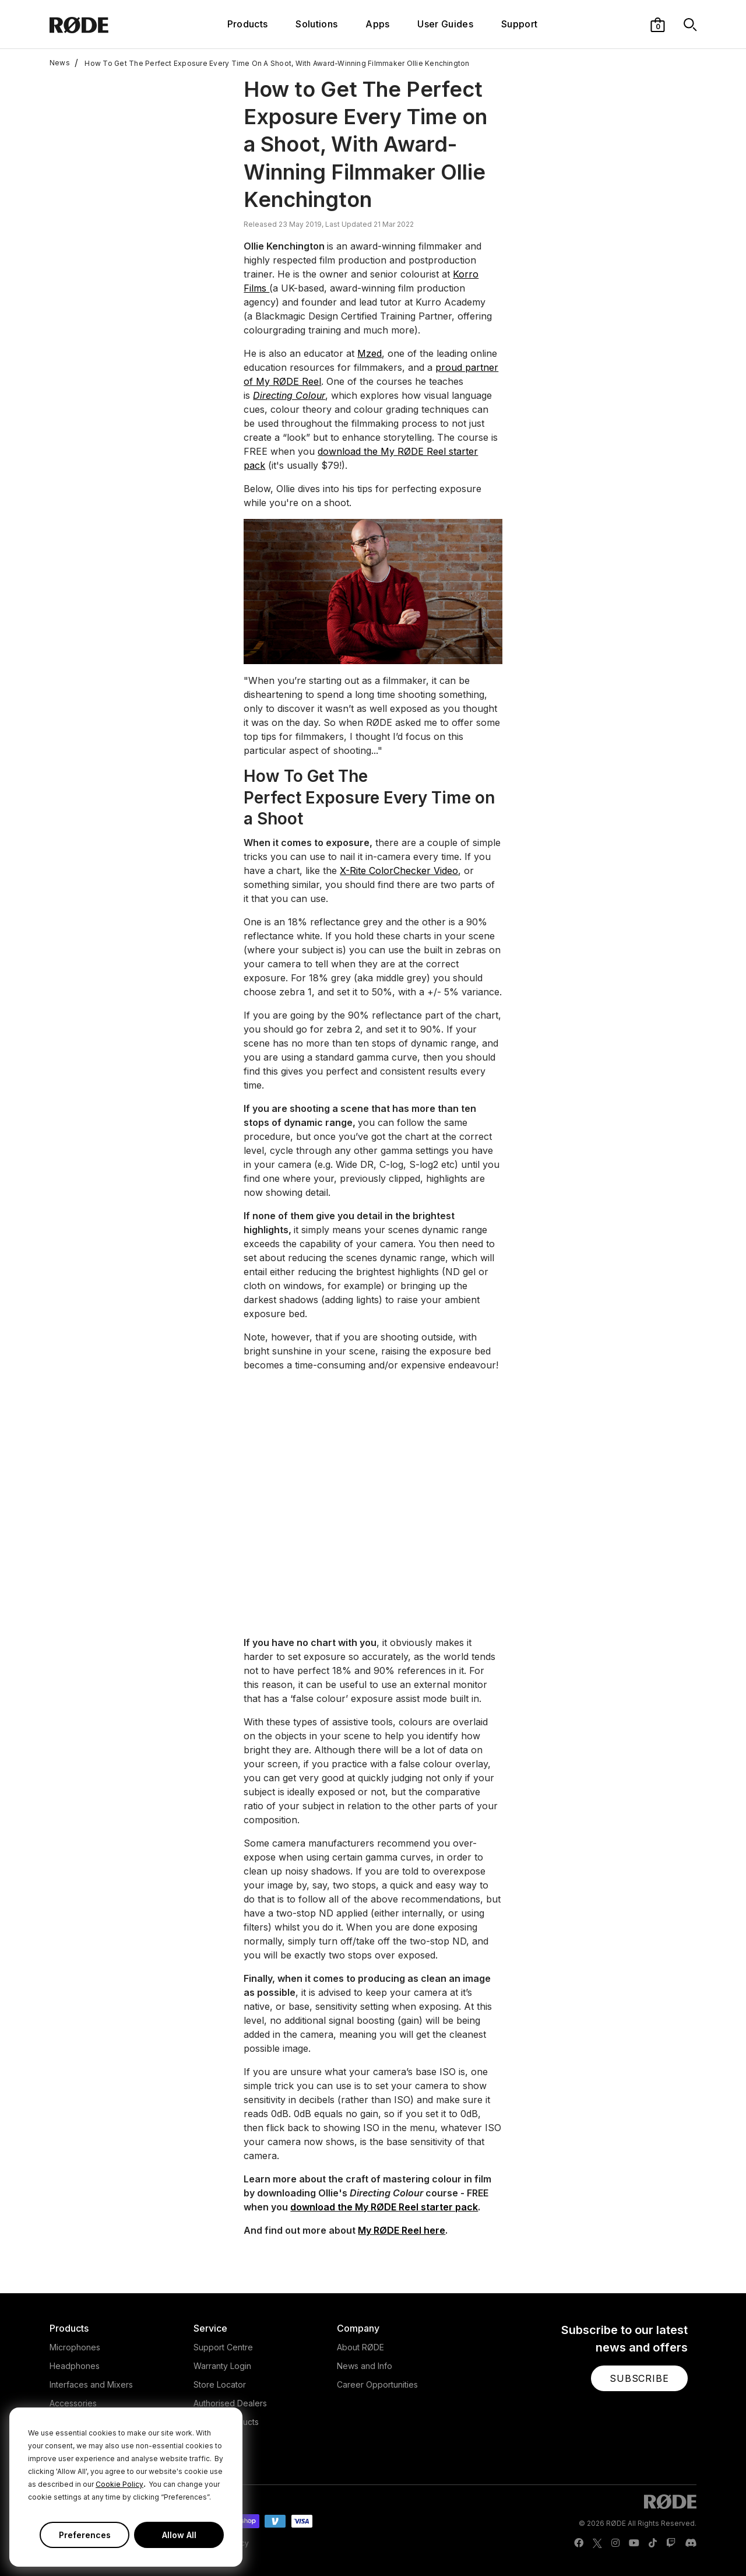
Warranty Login (222, 2366)
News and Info (364, 2366)
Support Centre (223, 2347)
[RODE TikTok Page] (653, 2543)
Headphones (75, 2366)
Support (519, 24)
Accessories (73, 2403)
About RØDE (360, 2347)
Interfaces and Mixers (91, 2384)
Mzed (369, 353)
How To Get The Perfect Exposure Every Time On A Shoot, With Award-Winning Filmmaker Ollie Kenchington (272, 63)
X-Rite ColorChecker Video (399, 870)
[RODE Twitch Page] (670, 2543)
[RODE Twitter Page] (597, 2543)
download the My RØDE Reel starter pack (384, 2207)
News (60, 63)
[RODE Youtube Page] (634, 2543)
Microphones (75, 2347)
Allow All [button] (179, 2535)
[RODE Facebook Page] (578, 2543)
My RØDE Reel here (401, 2230)
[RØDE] (103, 24)
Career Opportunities (377, 2384)
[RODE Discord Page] (690, 2543)
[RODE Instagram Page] (615, 2543)
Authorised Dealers (230, 2403)
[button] (657, 23)
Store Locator (219, 2384)
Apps (377, 24)
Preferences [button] (85, 2535)
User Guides (445, 24)
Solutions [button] (316, 24)
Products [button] (247, 24)
